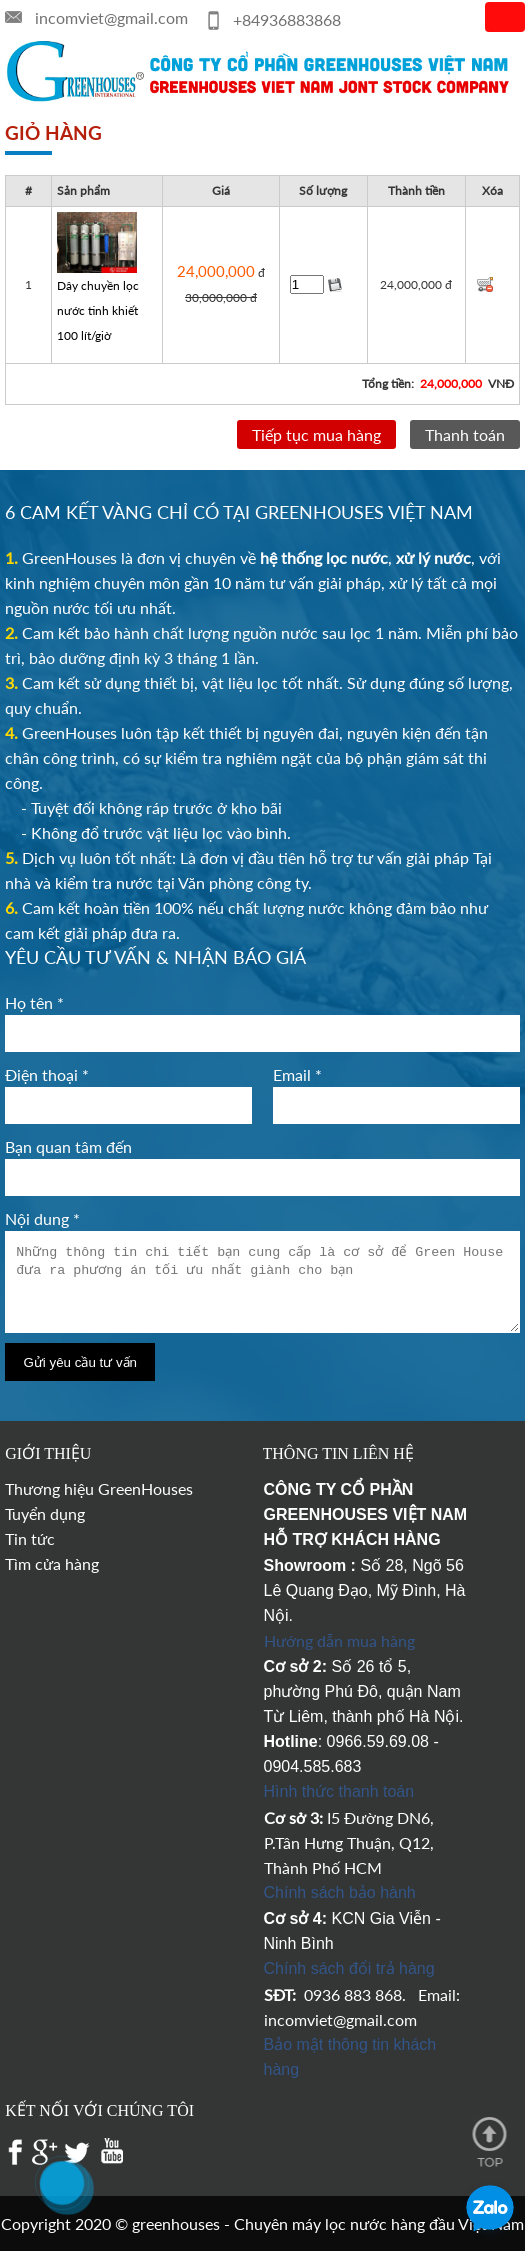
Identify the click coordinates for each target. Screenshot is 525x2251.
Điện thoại (47, 1074)
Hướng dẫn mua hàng (339, 1640)
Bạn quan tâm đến (68, 1146)
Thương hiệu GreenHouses (99, 1488)
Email (297, 1074)
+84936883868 (287, 19)
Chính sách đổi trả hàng (349, 1968)
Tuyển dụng (45, 1513)
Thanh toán (465, 434)
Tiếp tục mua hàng (316, 434)
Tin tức (30, 1538)
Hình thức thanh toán (339, 1791)
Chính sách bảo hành (340, 1892)
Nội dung (42, 1218)
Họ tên (34, 1002)
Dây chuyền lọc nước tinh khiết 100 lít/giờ (98, 310)
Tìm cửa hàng (52, 1563)
